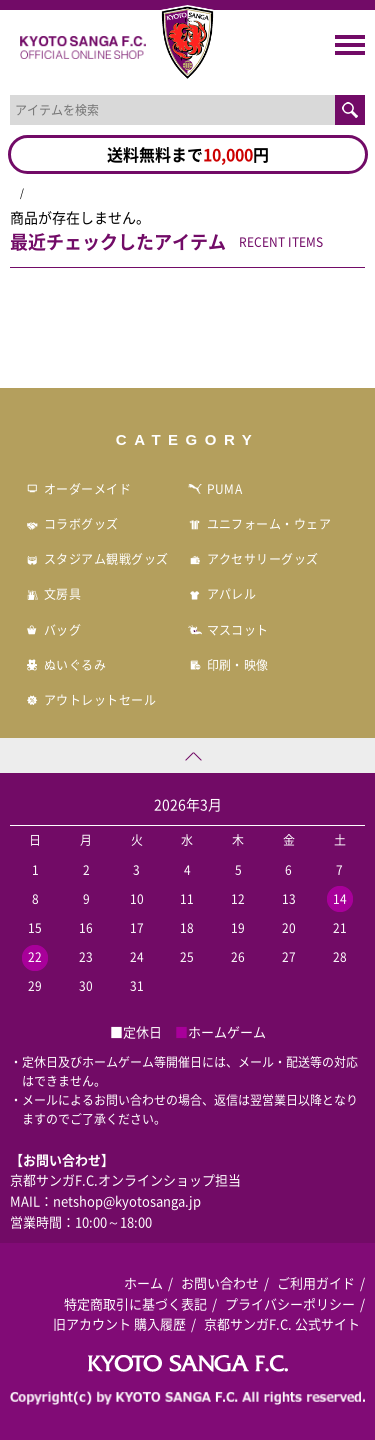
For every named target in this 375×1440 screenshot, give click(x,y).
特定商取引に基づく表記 (135, 1303)
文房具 (53, 594)
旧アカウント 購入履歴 (119, 1323)
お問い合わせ (220, 1282)
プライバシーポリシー (290, 1303)
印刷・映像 (228, 665)
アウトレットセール (90, 700)
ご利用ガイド (316, 1282)
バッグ (53, 630)
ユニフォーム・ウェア (260, 524)
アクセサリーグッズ (253, 559)
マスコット (228, 630)
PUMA (215, 489)
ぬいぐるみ (65, 665)
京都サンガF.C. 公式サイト (282, 1323)
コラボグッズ (72, 524)
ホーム (143, 1282)
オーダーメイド (78, 489)
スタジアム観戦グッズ (97, 559)
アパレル (222, 594)
